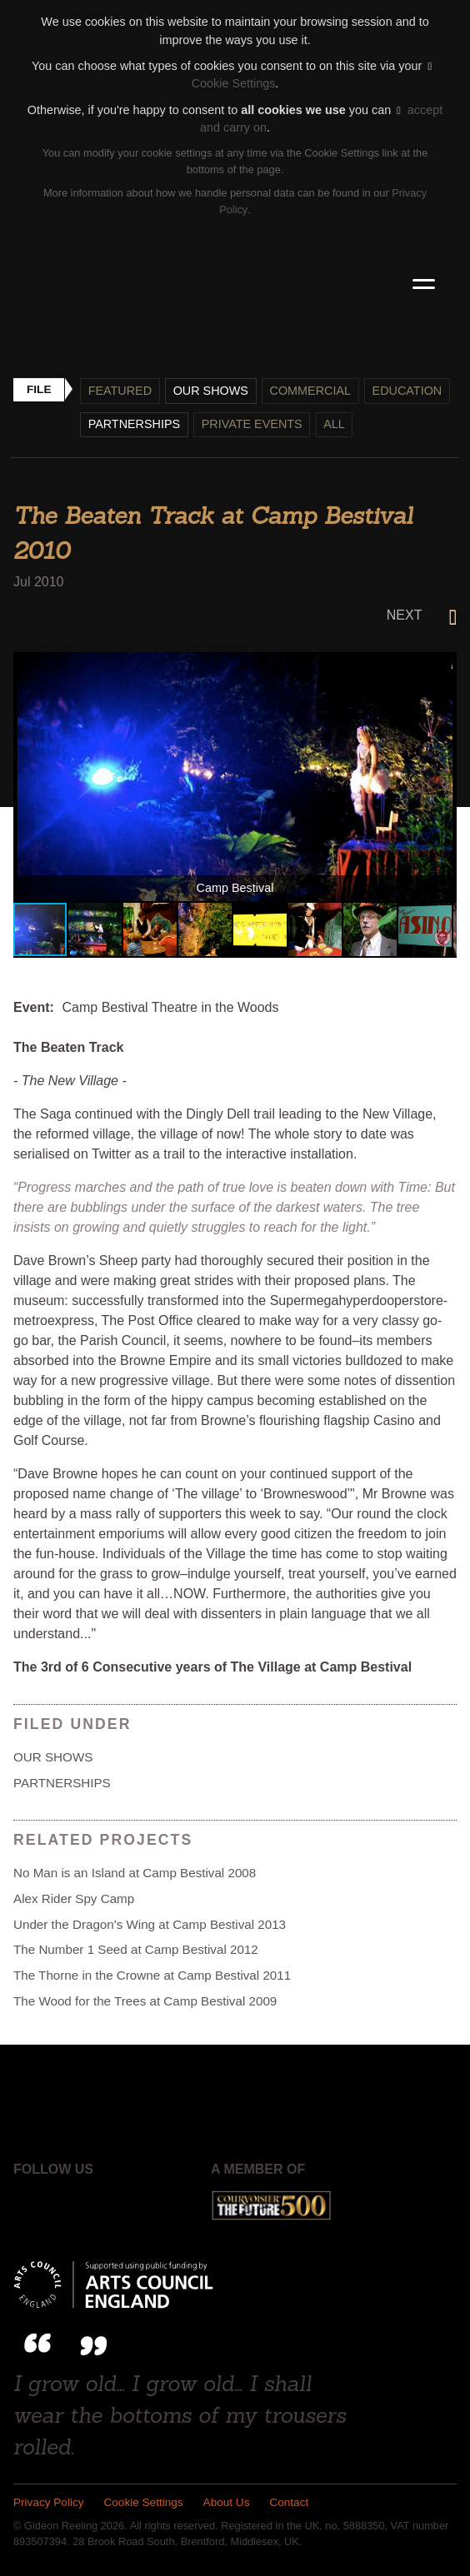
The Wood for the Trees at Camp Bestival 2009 (145, 2001)
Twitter (72, 2206)
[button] (441, 667)
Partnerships (134, 424)
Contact (289, 2503)
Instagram (115, 2206)
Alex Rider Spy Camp (73, 1898)
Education (407, 390)
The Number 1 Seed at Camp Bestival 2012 (135, 1950)
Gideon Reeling (235, 284)
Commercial (311, 390)
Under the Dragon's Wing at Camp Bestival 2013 (149, 1924)
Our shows (210, 390)
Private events (252, 424)
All (335, 424)
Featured (120, 390)
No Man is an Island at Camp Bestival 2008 (134, 1873)
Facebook (28, 2206)
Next (422, 615)
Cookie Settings (143, 2503)
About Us (226, 2503)
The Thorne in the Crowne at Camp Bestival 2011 (152, 1975)
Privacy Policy (48, 2503)
